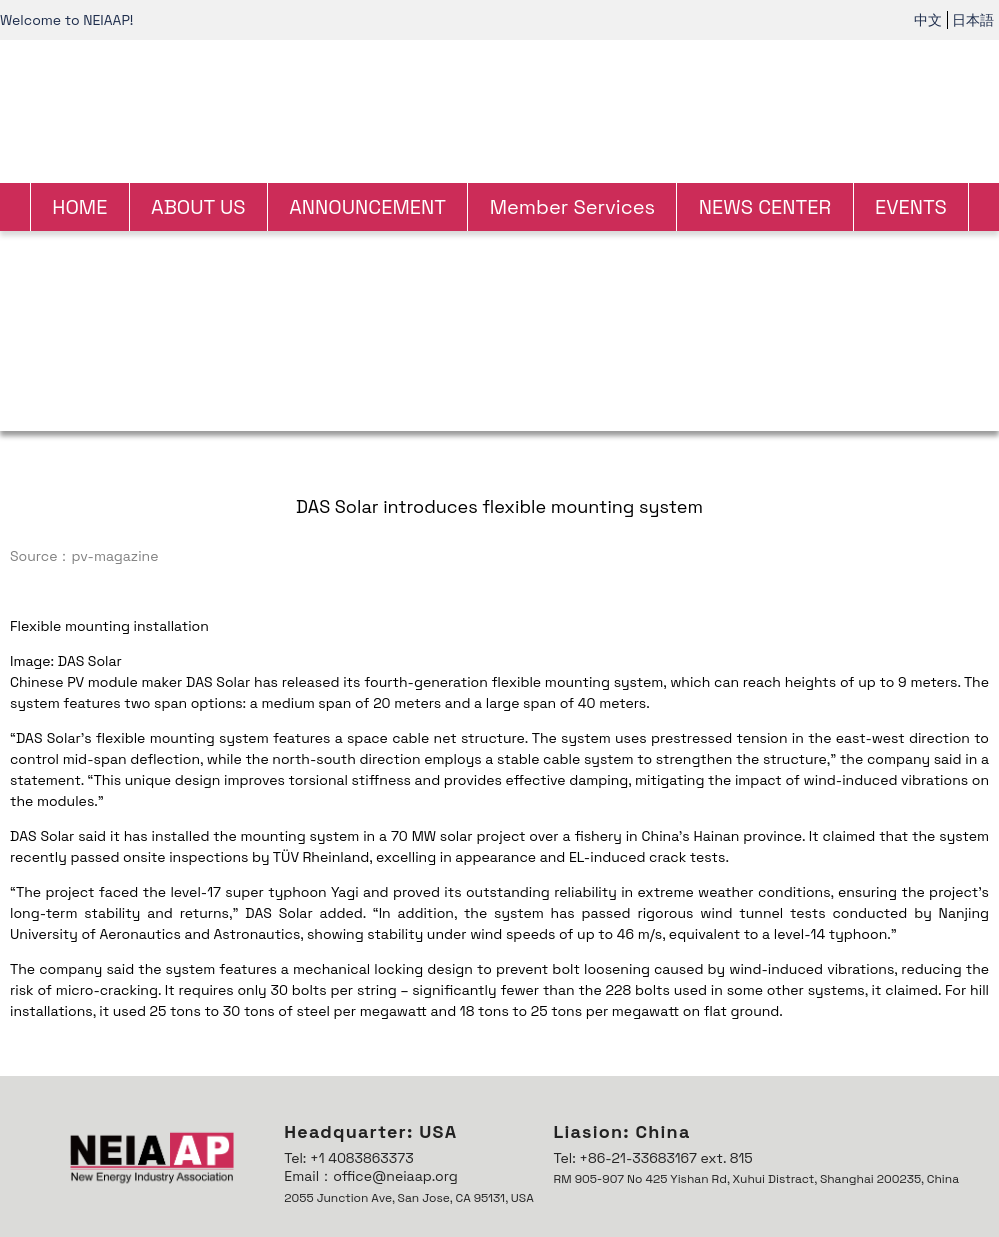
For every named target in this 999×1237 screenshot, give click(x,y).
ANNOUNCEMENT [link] (367, 207)
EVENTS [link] (911, 207)
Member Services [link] (572, 207)
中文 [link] (928, 20)
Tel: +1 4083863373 (348, 1158)
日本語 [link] (973, 20)
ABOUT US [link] (198, 207)
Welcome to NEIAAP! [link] (66, 20)
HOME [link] (79, 207)
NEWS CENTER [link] (765, 207)
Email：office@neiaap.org (370, 1176)
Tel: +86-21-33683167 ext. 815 (653, 1158)
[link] (499, 109)
